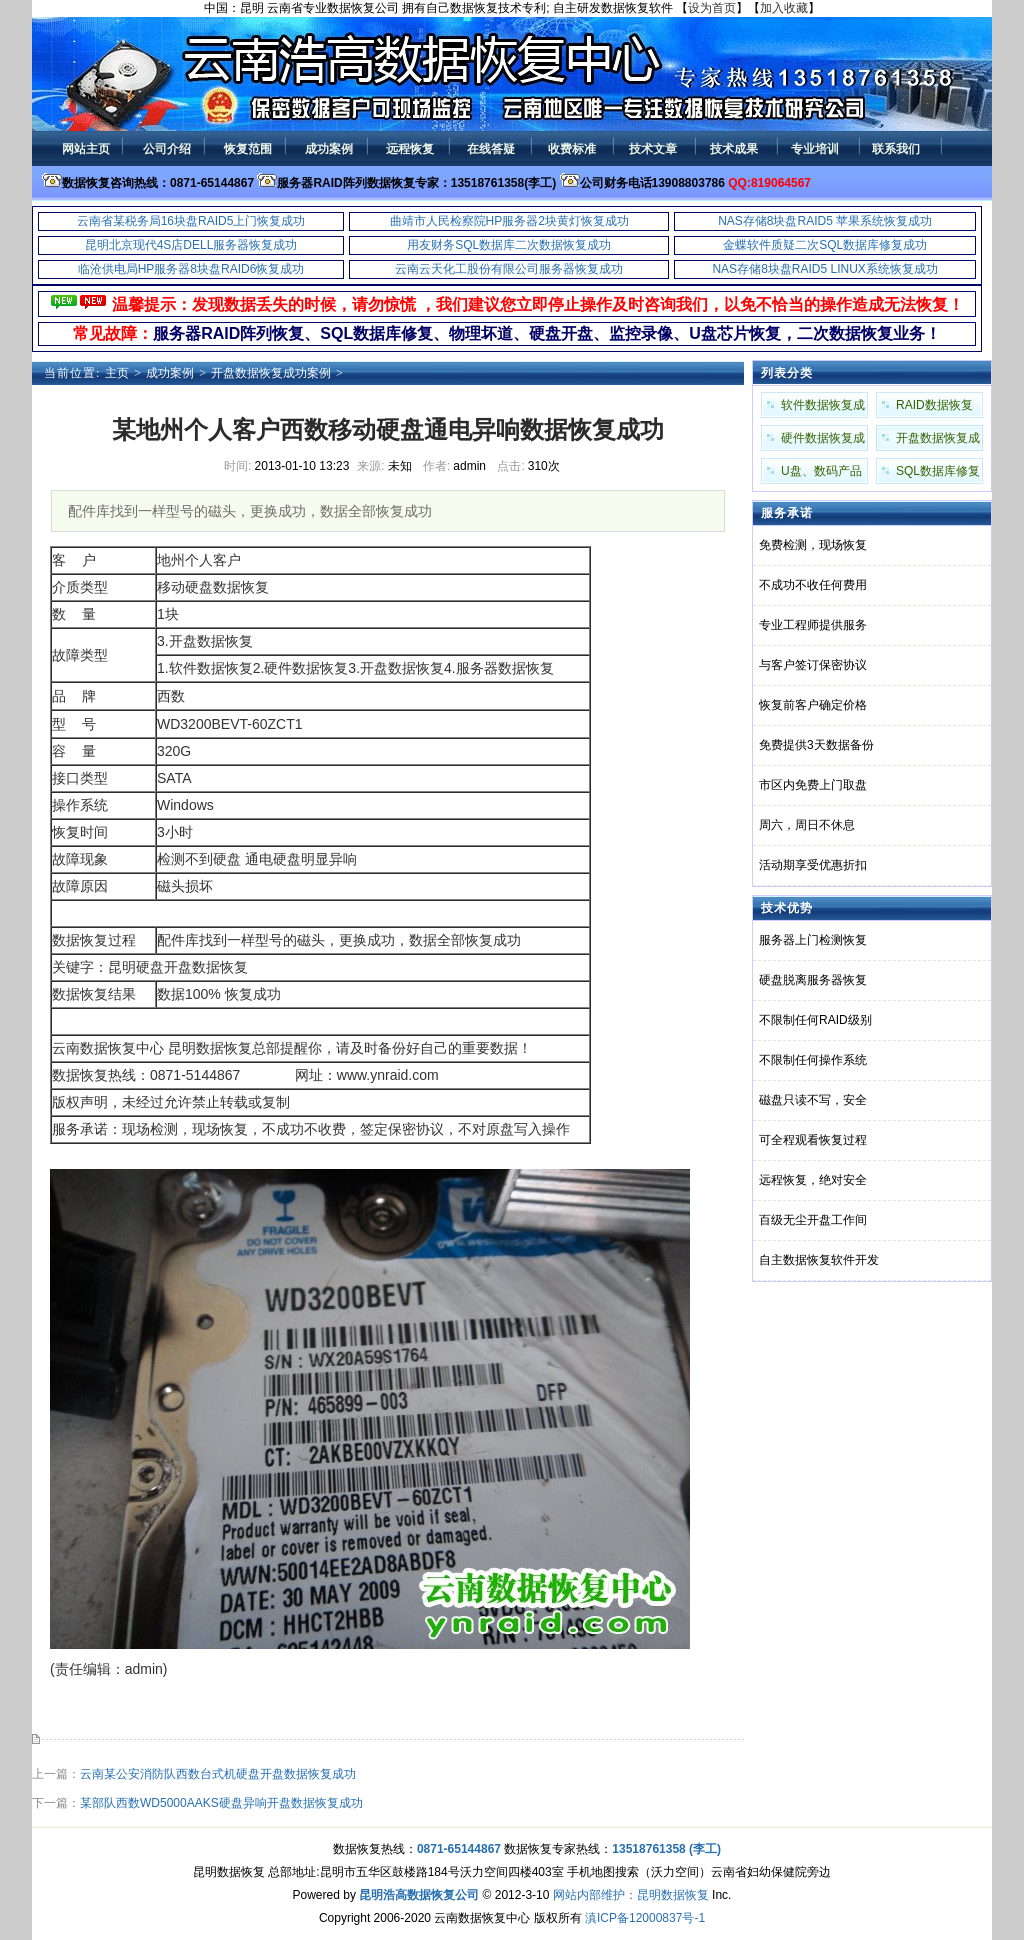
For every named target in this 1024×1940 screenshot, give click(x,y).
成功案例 (170, 373)
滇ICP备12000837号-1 (645, 1918)
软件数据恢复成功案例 (823, 408)
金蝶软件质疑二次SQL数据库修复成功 (825, 245)
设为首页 (712, 8)
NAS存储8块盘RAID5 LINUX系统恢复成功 (824, 269)
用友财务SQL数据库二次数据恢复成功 (509, 245)
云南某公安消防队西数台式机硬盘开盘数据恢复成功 (218, 1774)
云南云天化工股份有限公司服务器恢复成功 (509, 269)
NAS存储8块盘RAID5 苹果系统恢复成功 (825, 221)
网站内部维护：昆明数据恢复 (631, 1895)
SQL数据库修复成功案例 (938, 474)
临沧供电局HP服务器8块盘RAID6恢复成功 (191, 269)
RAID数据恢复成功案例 (934, 408)
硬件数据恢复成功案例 (823, 441)
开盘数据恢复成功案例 (271, 373)
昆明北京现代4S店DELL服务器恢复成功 (191, 245)
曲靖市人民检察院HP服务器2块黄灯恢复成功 (509, 221)
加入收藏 (784, 8)
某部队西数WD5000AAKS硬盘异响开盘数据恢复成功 (221, 1803)
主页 (117, 373)
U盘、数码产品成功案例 (821, 474)
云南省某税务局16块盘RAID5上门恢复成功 (191, 221)
